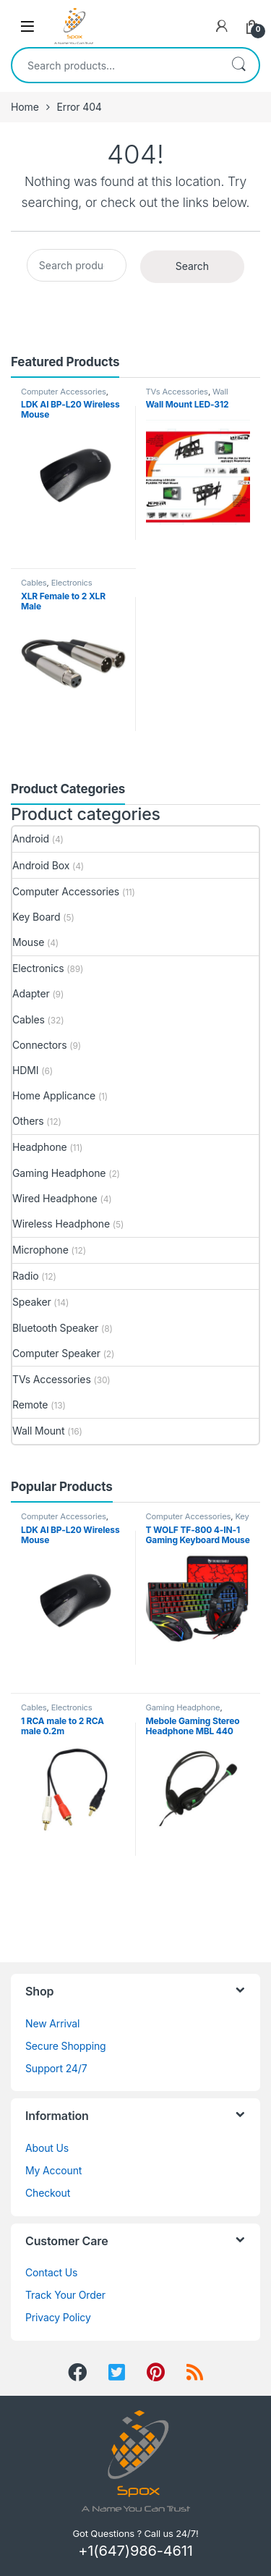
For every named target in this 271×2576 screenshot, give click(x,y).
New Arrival (52, 2023)
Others (28, 1121)
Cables (34, 583)
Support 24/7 (56, 2068)
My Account (53, 2170)
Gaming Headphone (59, 1173)
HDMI (25, 1070)
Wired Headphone (55, 1198)
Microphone (40, 1249)
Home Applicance (53, 1095)
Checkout (47, 2193)
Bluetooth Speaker (55, 1328)
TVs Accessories (177, 392)
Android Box (40, 865)
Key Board (36, 917)
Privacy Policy (58, 2317)
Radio (25, 1276)
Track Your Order (65, 2295)
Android (30, 838)
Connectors (39, 1045)
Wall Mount (38, 1430)
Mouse (28, 942)
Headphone (39, 1147)
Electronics (72, 583)
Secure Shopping (65, 2046)
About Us (47, 2148)
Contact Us (51, 2272)
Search (238, 65)
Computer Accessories (63, 392)
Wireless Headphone (61, 1223)
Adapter (31, 993)
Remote (30, 1404)
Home (25, 107)
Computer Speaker (56, 1353)
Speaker (31, 1302)
